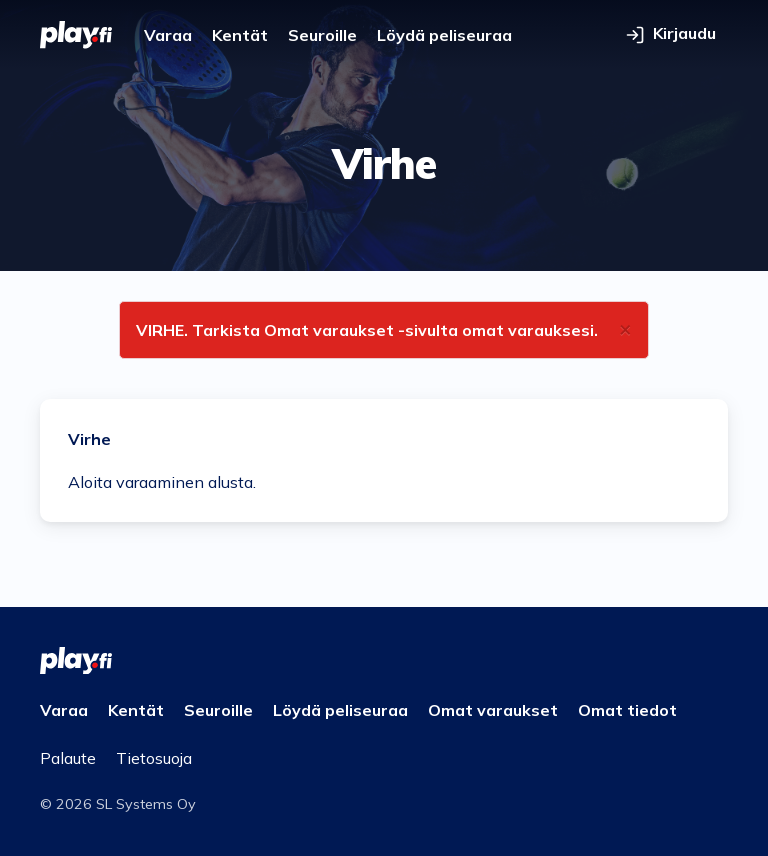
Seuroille (322, 35)
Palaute (68, 758)
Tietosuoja (154, 758)
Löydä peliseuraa (444, 35)
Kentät (240, 35)
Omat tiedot (627, 710)
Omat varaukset (493, 710)
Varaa (168, 35)
